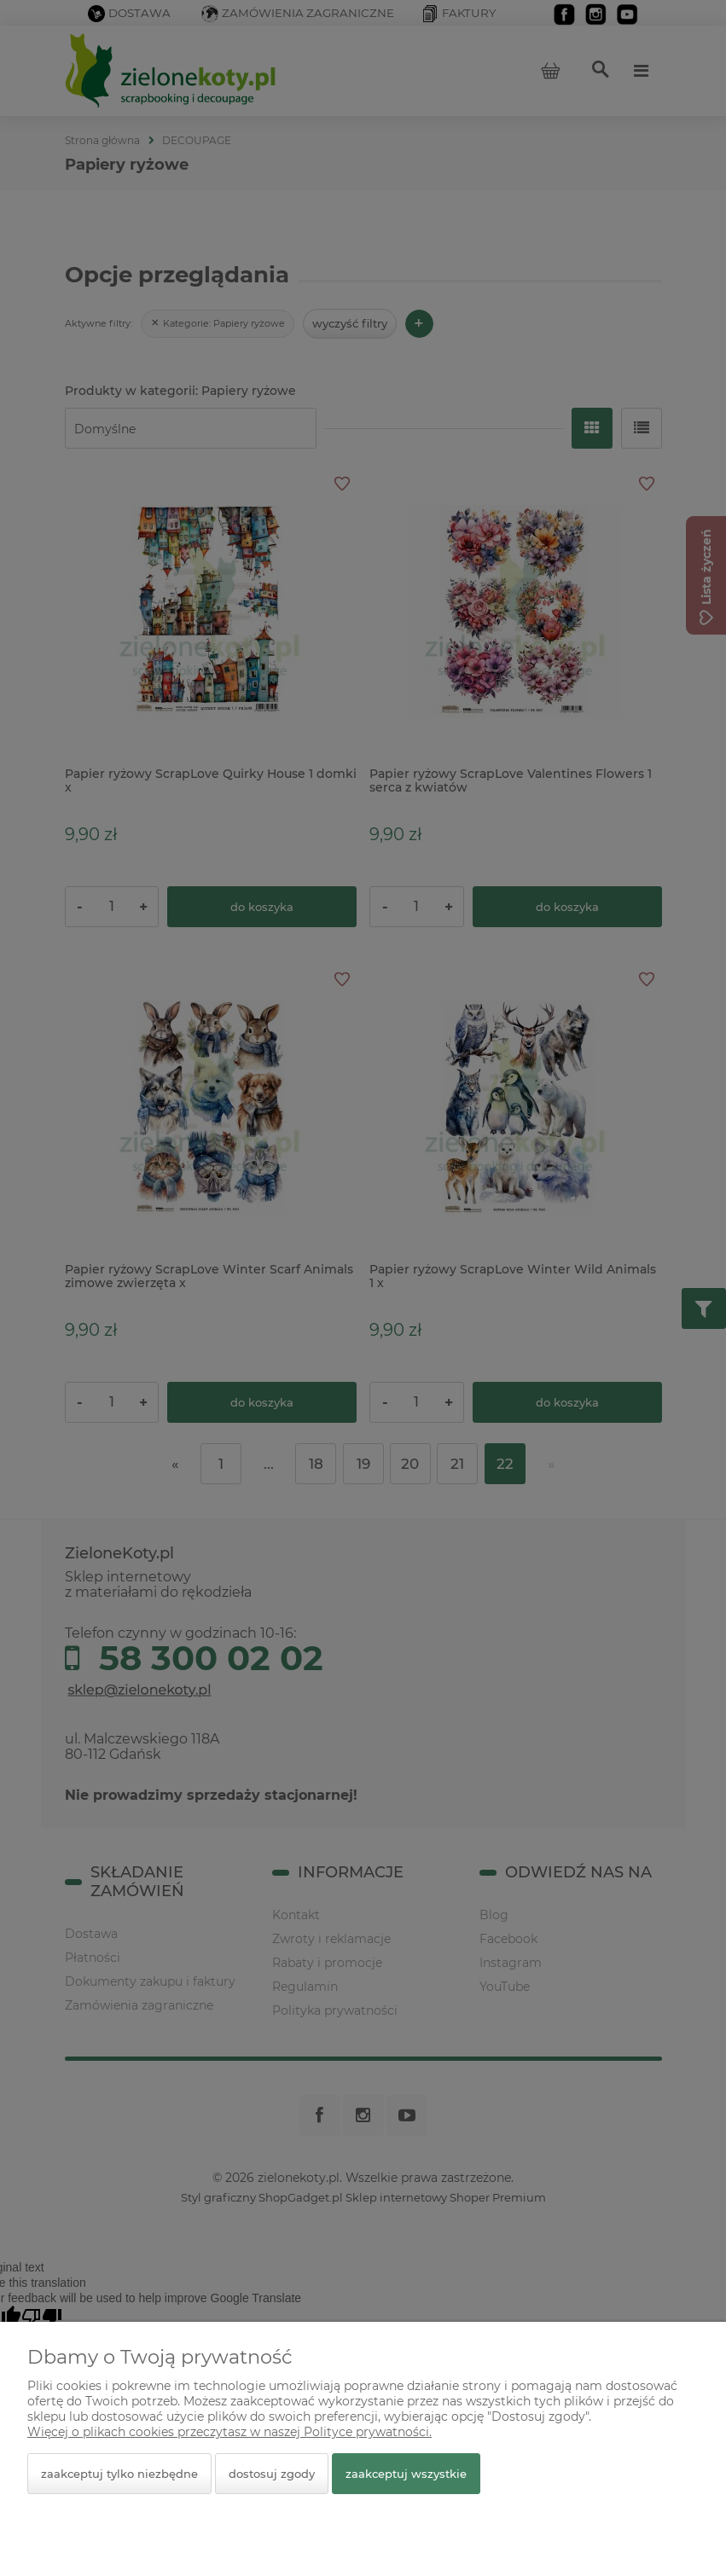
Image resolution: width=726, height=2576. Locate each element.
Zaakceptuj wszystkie (406, 2473)
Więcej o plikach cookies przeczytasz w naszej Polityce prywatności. (229, 2432)
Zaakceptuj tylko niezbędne (119, 2473)
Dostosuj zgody (272, 2473)
